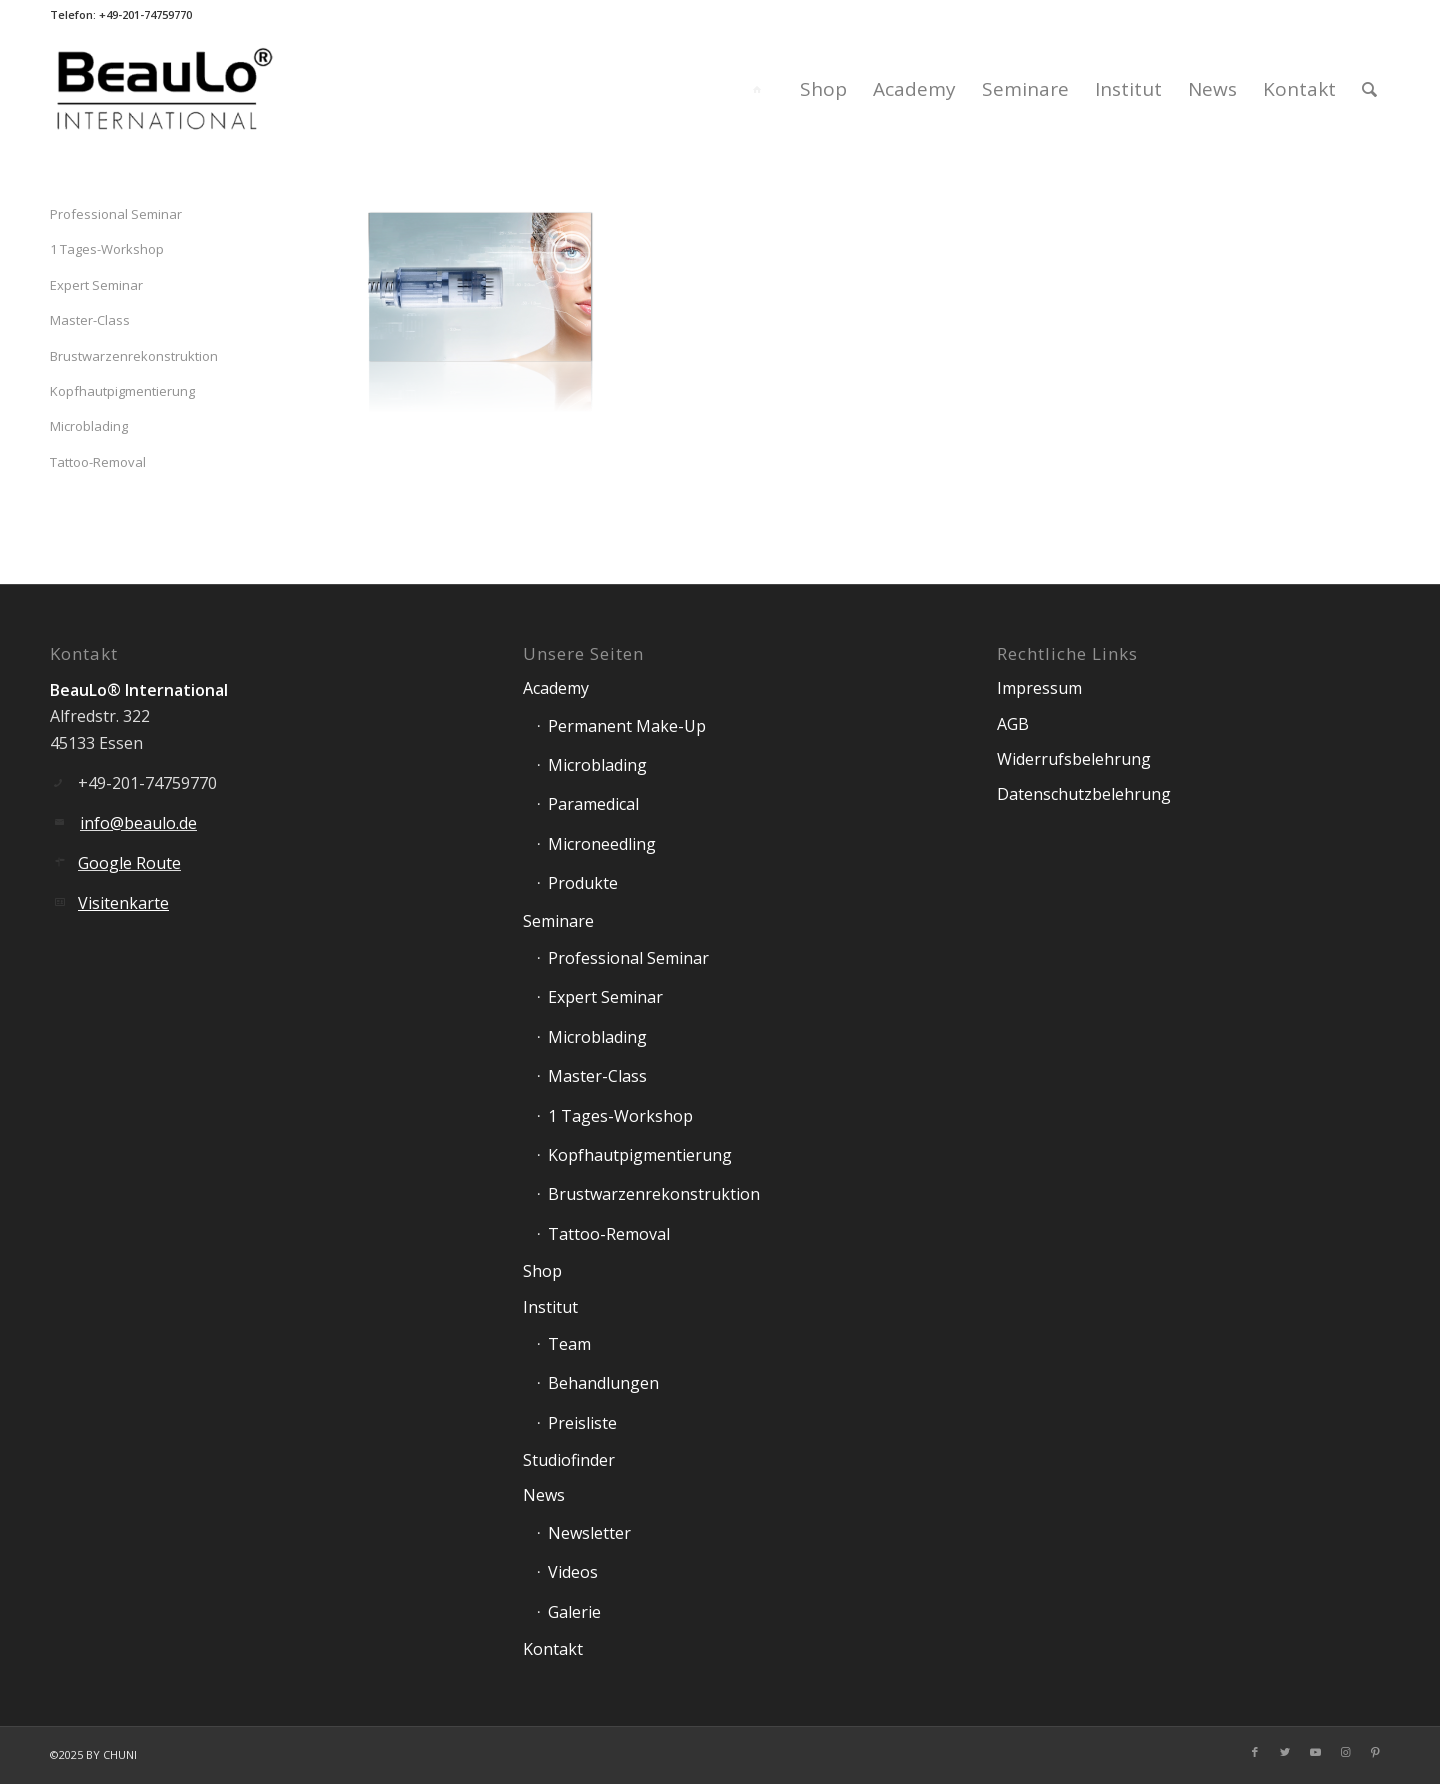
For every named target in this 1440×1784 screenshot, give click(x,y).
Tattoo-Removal (98, 462)
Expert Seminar (96, 285)
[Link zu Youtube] (1315, 1752)
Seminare (558, 921)
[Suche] (1369, 89)
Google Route (129, 863)
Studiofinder (569, 1460)
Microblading (89, 426)
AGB (1013, 724)
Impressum (1039, 688)
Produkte (583, 883)
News (544, 1495)
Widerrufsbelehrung (1074, 759)
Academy (556, 688)
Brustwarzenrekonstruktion (134, 356)
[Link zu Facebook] (1255, 1752)
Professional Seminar (116, 214)
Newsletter (589, 1533)
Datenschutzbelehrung (1084, 794)
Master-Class (90, 320)
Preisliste (582, 1423)
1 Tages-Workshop (107, 249)
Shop (542, 1271)
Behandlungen (603, 1383)
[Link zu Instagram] (1345, 1752)
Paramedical (593, 804)
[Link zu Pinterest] (1375, 1752)
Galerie (574, 1612)
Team (569, 1344)
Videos (573, 1572)
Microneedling (602, 844)
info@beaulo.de (138, 823)
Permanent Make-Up (627, 726)
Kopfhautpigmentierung (122, 391)
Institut (550, 1307)
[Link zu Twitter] (1285, 1752)
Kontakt (553, 1649)
